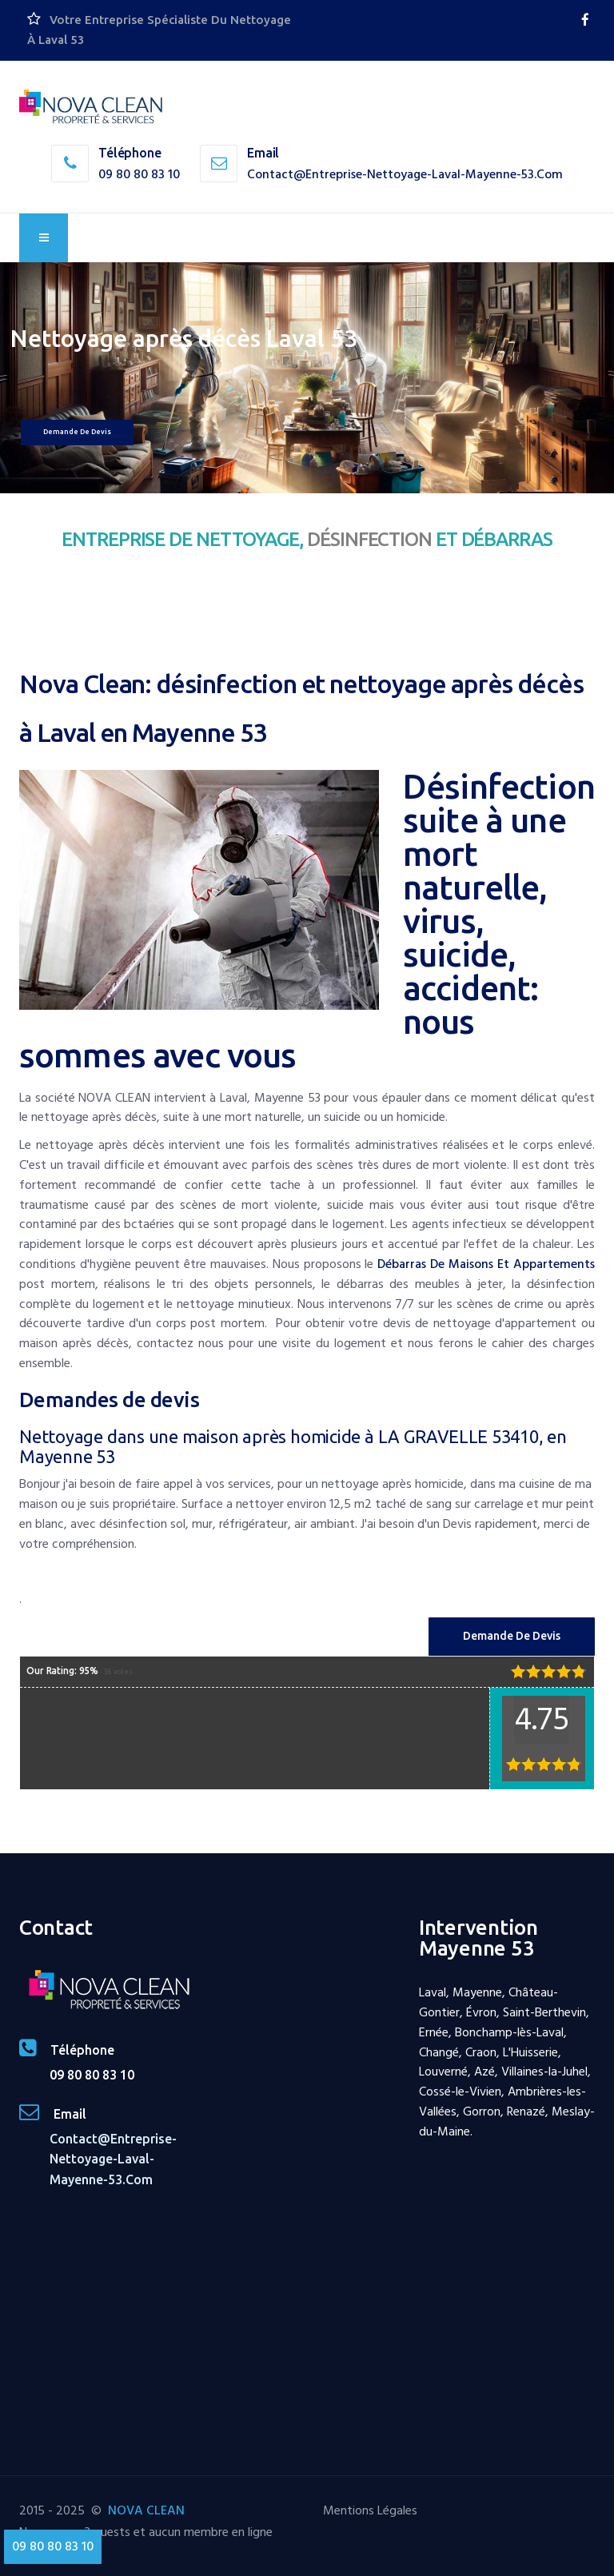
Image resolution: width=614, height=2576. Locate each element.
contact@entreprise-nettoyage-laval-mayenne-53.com (405, 174)
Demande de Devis (511, 1635)
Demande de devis (77, 432)
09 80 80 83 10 (139, 174)
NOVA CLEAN (146, 2510)
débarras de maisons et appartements (486, 1264)
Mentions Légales (370, 2510)
